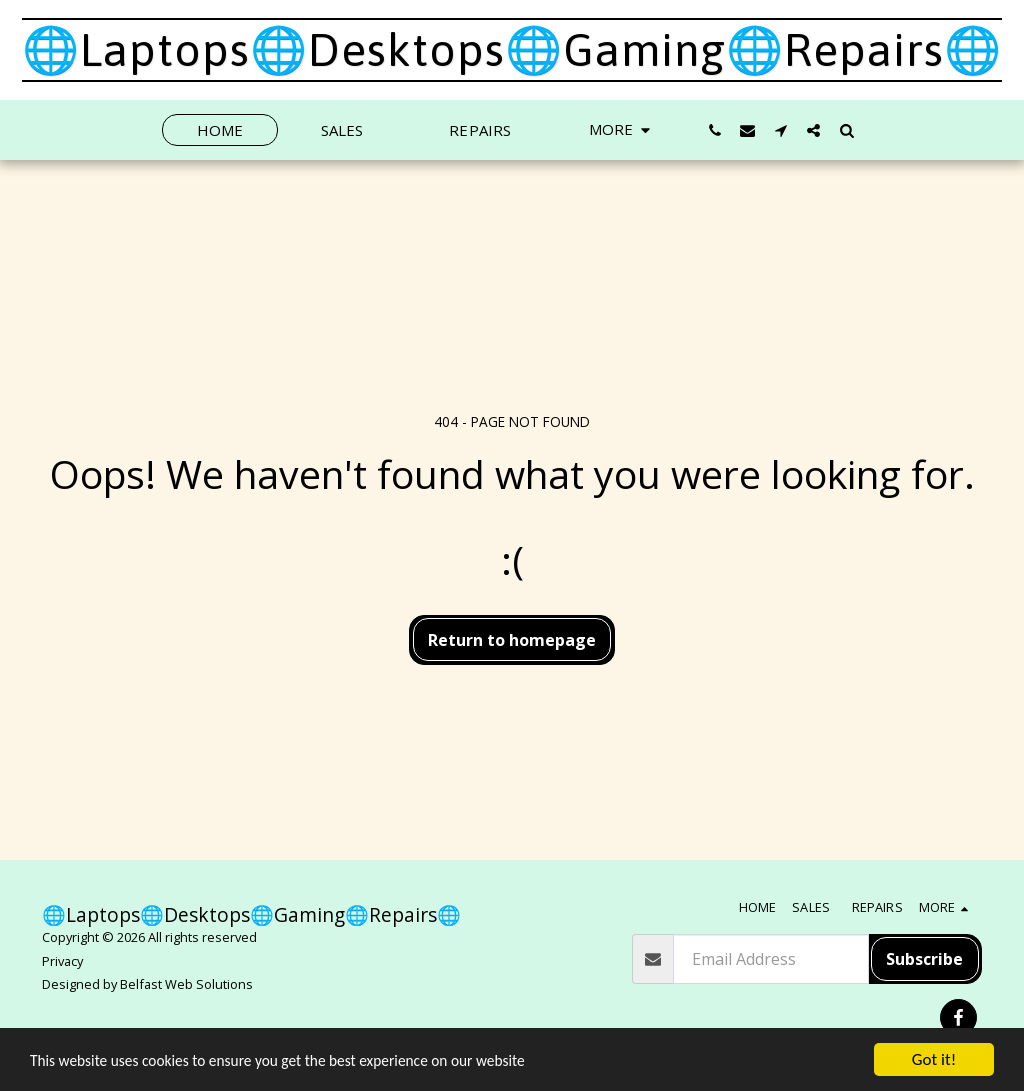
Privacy (62, 961)
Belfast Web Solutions (186, 984)
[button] (714, 130)
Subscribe (924, 959)
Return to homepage (512, 640)
